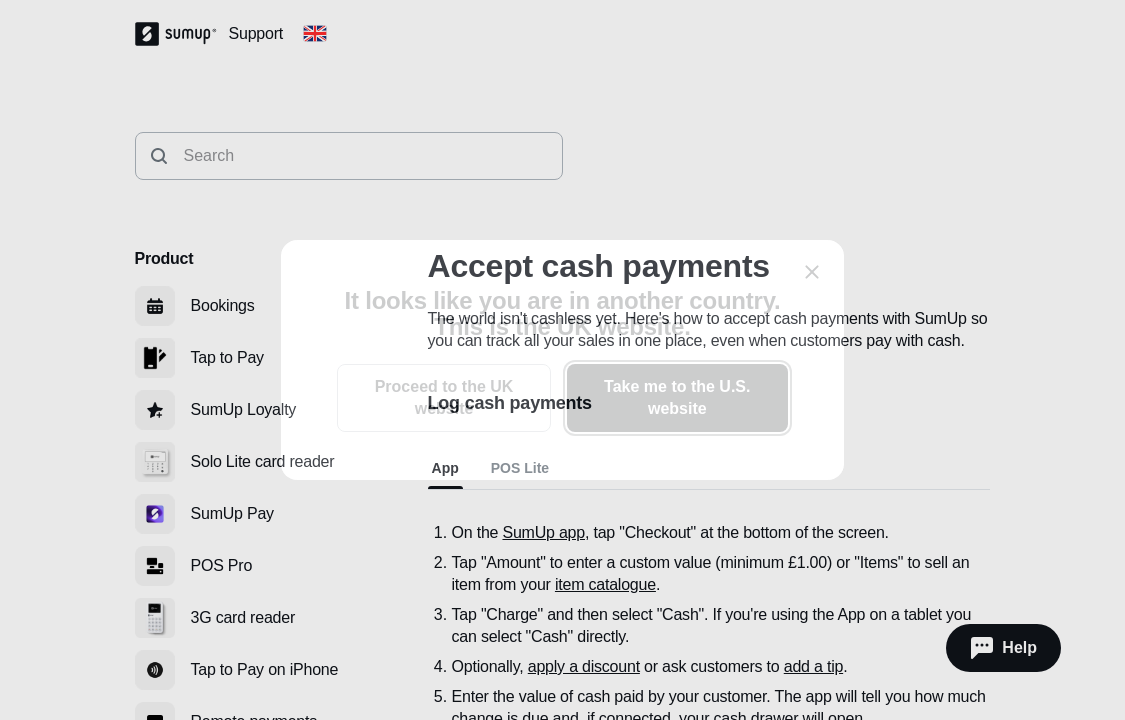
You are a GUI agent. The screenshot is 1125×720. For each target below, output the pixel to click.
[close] (812, 272)
